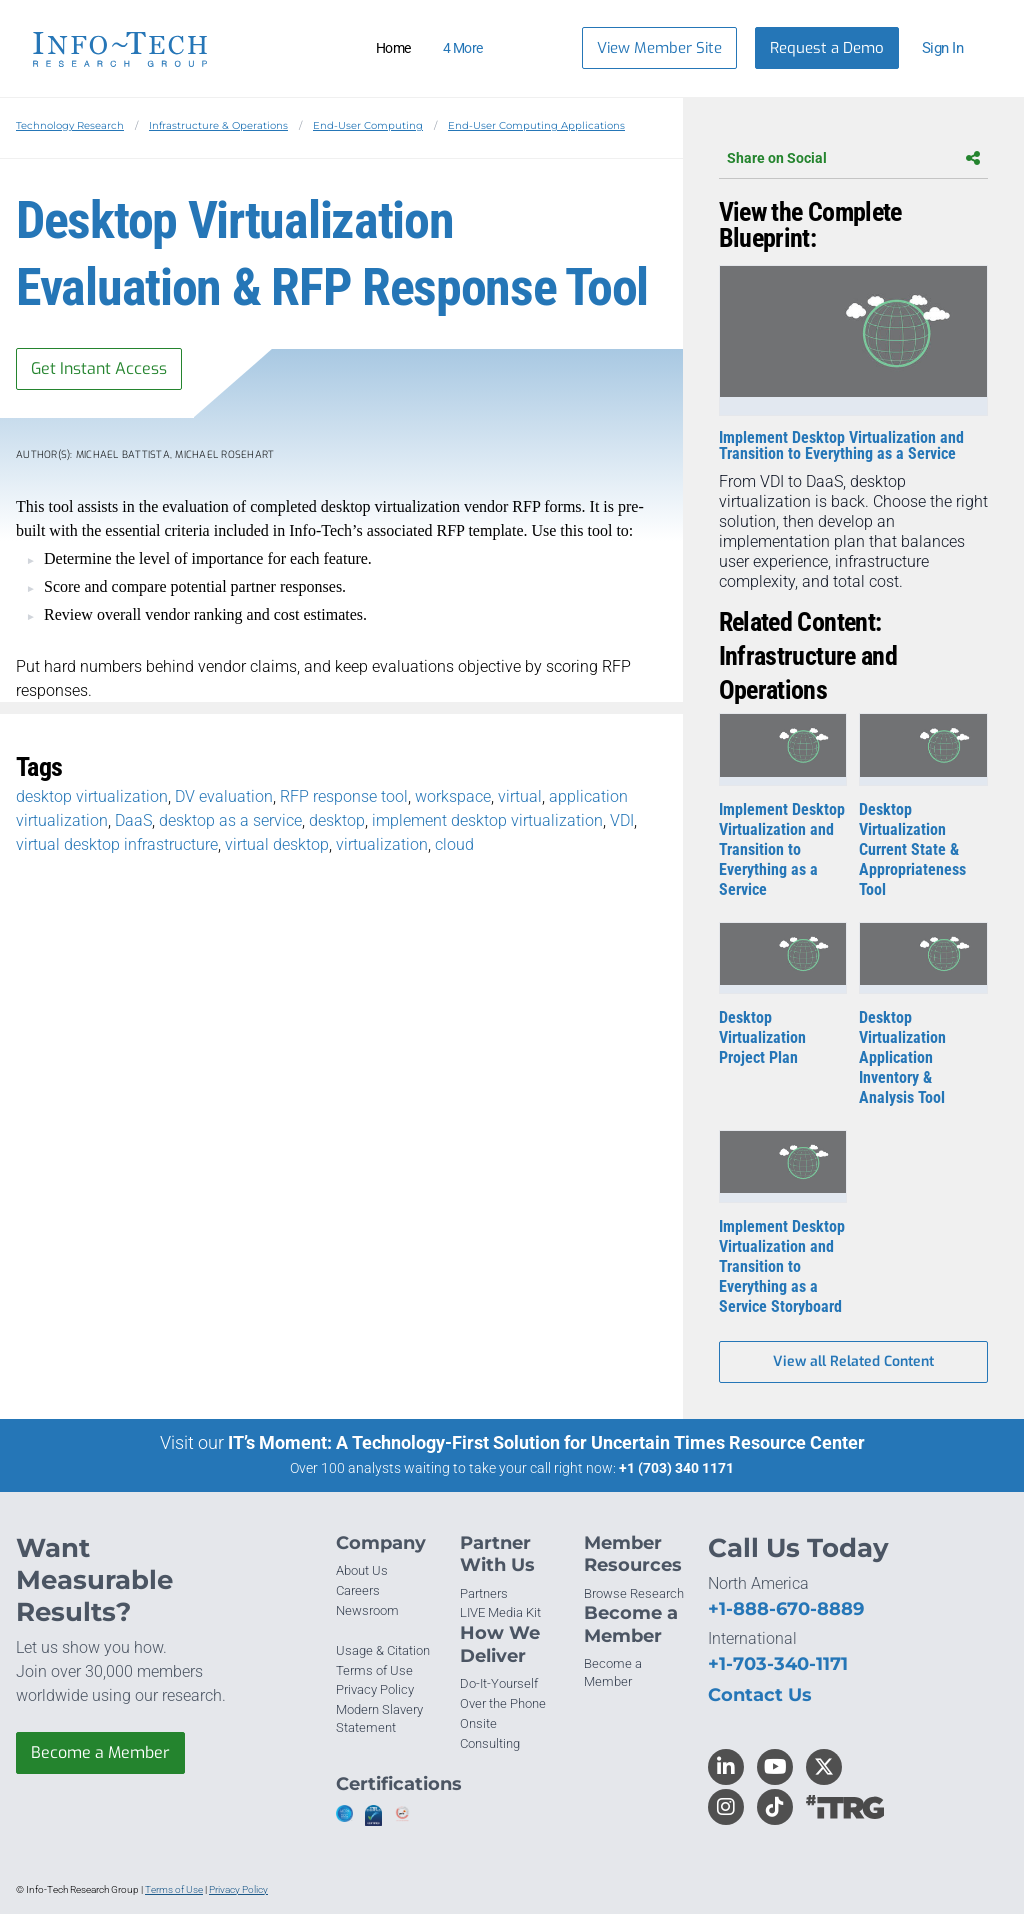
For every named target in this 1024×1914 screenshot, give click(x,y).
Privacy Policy (375, 1689)
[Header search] (542, 48)
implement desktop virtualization (487, 820)
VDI (622, 820)
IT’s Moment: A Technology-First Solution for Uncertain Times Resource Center (546, 1442)
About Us (362, 1570)
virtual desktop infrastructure (117, 844)
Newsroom (367, 1610)
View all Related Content (853, 1361)
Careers (358, 1590)
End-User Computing (368, 125)
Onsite (478, 1723)
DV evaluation (224, 796)
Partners (484, 1593)
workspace (453, 796)
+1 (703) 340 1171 (676, 1468)
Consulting (490, 1743)
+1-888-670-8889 (786, 1609)
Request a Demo (827, 48)
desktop (337, 820)
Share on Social (853, 158)
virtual (520, 796)
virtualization (382, 844)
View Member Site (659, 48)
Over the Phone (503, 1703)
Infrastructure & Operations (218, 125)
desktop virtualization (92, 796)
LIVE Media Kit (500, 1612)
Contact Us (760, 1695)
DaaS (133, 820)
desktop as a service (230, 820)
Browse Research (634, 1593)
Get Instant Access (99, 368)
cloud (454, 844)
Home (393, 48)
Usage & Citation (383, 1650)
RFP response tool (344, 796)
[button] (951, 48)
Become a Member (100, 1752)
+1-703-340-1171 (778, 1664)
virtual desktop (277, 844)
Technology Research (70, 125)
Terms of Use (374, 1670)
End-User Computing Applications (536, 125)
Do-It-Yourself (499, 1683)
